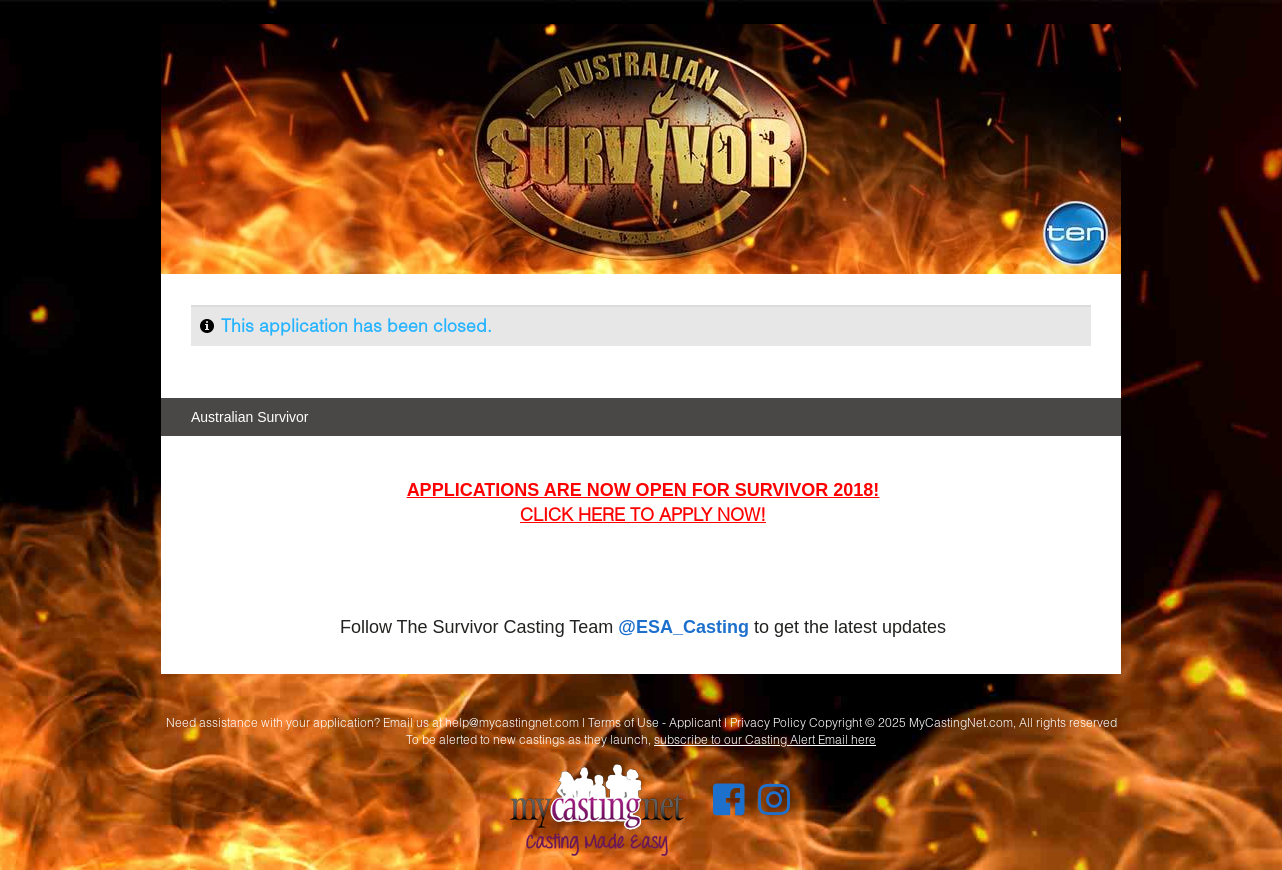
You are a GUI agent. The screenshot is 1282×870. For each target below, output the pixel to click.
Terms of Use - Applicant (654, 722)
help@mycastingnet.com (512, 722)
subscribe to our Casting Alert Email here (765, 739)
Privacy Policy (768, 722)
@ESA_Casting (683, 627)
